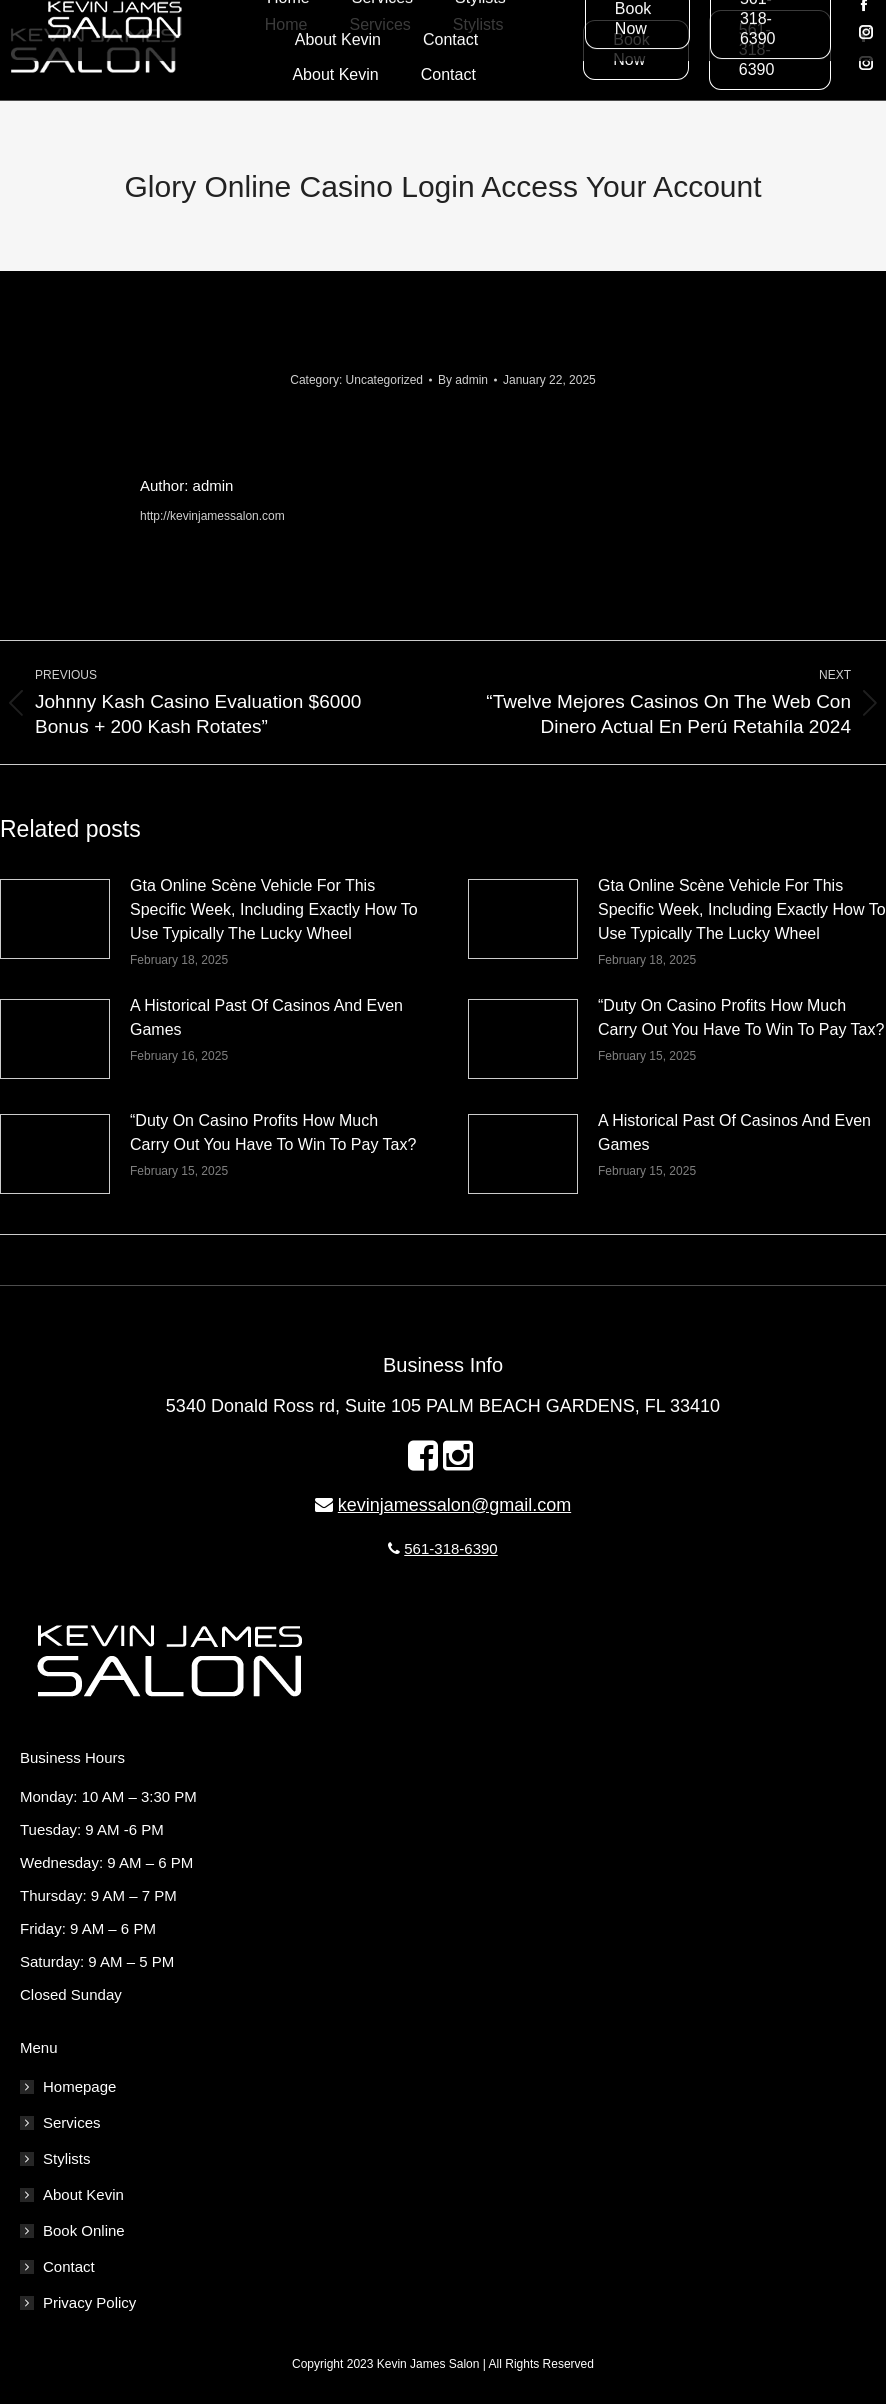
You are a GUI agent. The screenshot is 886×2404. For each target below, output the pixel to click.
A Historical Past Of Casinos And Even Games (266, 1017)
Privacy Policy (89, 2302)
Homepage (79, 2086)
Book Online (84, 2230)
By (463, 380)
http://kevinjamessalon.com (212, 516)
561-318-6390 (450, 1548)
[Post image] (55, 919)
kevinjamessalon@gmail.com (454, 1505)
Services (72, 2122)
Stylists (67, 2158)
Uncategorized (384, 380)
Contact (69, 2266)
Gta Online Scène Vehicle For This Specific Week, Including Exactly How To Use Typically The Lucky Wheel (274, 909)
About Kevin (83, 2194)
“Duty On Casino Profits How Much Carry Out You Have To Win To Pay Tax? (741, 1017)
